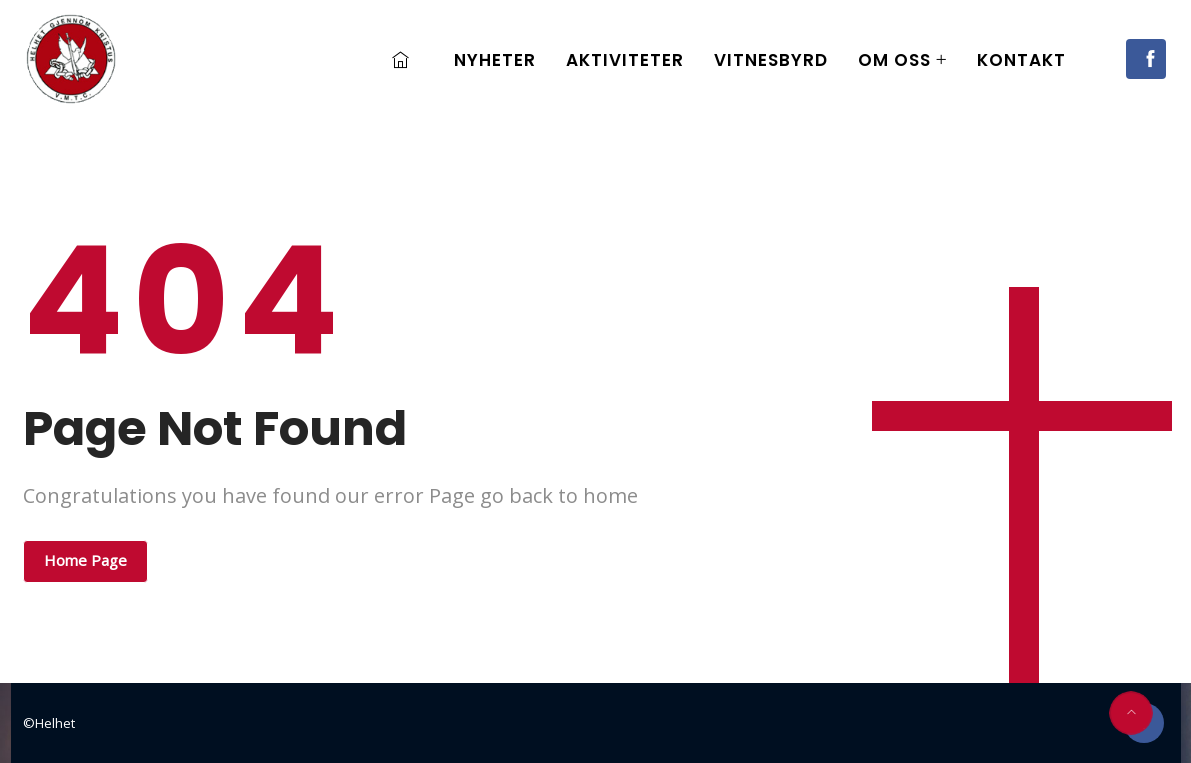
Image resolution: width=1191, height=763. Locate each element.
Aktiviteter (625, 60)
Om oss (894, 60)
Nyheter (495, 60)
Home (406, 60)
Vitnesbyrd (771, 60)
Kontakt (1021, 60)
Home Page (85, 560)
